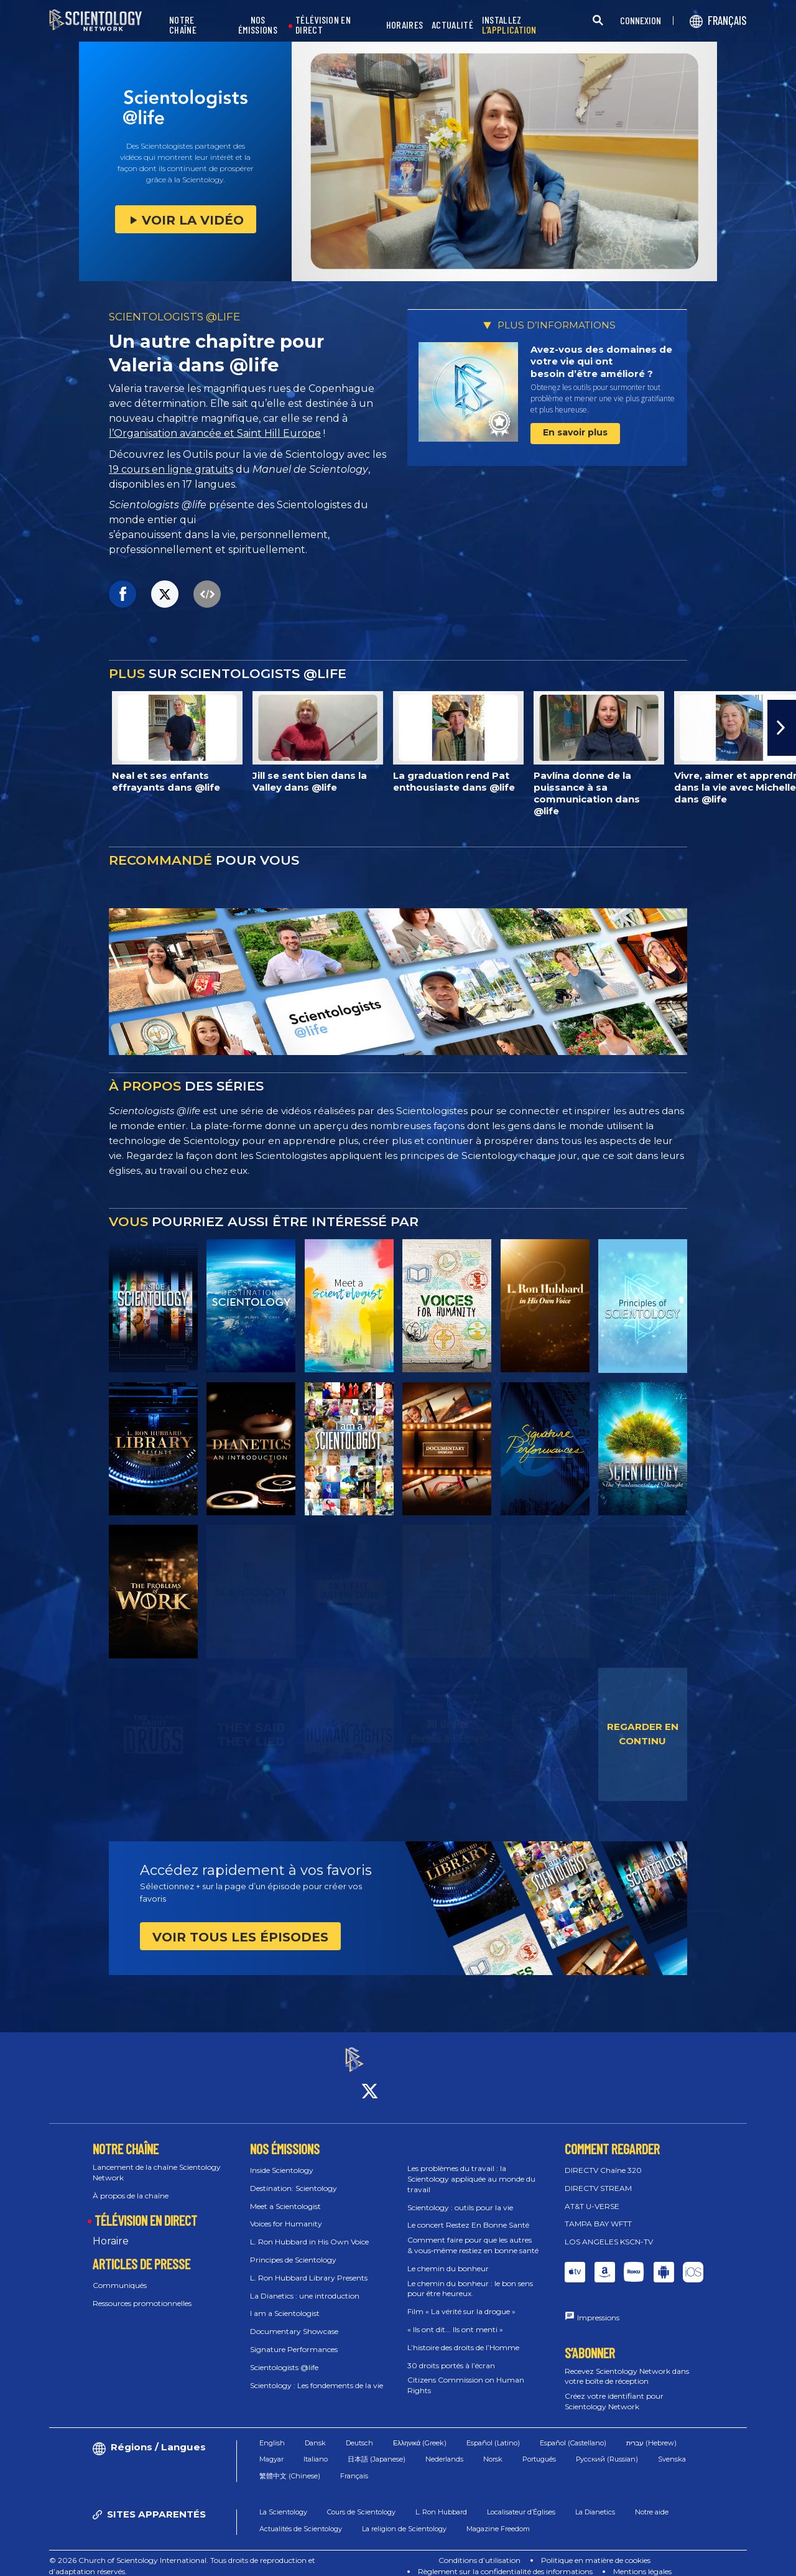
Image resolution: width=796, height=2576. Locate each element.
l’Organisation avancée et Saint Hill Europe (215, 433)
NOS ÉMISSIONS (257, 25)
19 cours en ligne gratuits (171, 469)
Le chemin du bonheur (448, 2257)
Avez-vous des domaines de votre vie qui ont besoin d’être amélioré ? (601, 361)
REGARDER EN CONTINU (642, 1734)
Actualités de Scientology (300, 2517)
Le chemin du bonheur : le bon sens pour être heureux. (470, 2277)
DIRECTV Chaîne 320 (603, 2159)
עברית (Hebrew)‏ (651, 2431)
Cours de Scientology (361, 2501)
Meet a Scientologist (285, 2195)
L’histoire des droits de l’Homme (463, 2336)
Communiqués (120, 2274)
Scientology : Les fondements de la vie (316, 2374)
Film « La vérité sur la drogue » (461, 2300)
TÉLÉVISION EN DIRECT (323, 25)
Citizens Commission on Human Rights (465, 2374)
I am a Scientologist (285, 2302)
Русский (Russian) (607, 2448)
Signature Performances (294, 2338)
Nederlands (444, 2448)
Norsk (492, 2448)
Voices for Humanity (286, 2213)
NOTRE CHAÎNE (183, 25)
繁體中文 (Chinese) (289, 2464)
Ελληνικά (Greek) (420, 2431)
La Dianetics (595, 2501)
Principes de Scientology (293, 2248)
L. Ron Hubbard (441, 2501)
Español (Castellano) (573, 2431)
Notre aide (652, 2501)
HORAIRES (404, 25)
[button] (781, 728)
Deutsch (359, 2431)
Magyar (271, 2448)
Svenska (672, 2448)
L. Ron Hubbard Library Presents (309, 2266)
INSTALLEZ (509, 25)
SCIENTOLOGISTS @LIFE (174, 316)
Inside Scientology (281, 2159)
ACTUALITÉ (452, 25)
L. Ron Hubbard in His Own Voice (309, 2231)
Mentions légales (642, 2560)
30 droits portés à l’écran (451, 2354)
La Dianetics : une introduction (304, 2284)
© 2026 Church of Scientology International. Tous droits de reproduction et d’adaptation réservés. (182, 2554)
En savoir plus (575, 432)
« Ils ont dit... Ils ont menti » (455, 2318)
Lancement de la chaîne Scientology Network (157, 2161)
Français (354, 2464)
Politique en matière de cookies (595, 2549)
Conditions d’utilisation (479, 2549)
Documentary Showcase (294, 2320)
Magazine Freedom (498, 2517)
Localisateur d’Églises (521, 2501)
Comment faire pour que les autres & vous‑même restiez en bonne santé (473, 2234)
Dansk (315, 2431)
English (272, 2431)
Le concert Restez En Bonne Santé (468, 2214)
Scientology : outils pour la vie (460, 2196)
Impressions (598, 2306)
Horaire (111, 2230)
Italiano (315, 2448)
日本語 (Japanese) (376, 2448)
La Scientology (283, 2501)
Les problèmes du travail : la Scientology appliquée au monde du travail (471, 2168)
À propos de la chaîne (131, 2184)
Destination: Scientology (293, 2177)
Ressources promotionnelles (142, 2292)
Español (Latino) (493, 2431)
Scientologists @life (284, 2356)
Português (539, 2448)
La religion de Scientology (404, 2517)
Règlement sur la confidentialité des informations (505, 2560)
